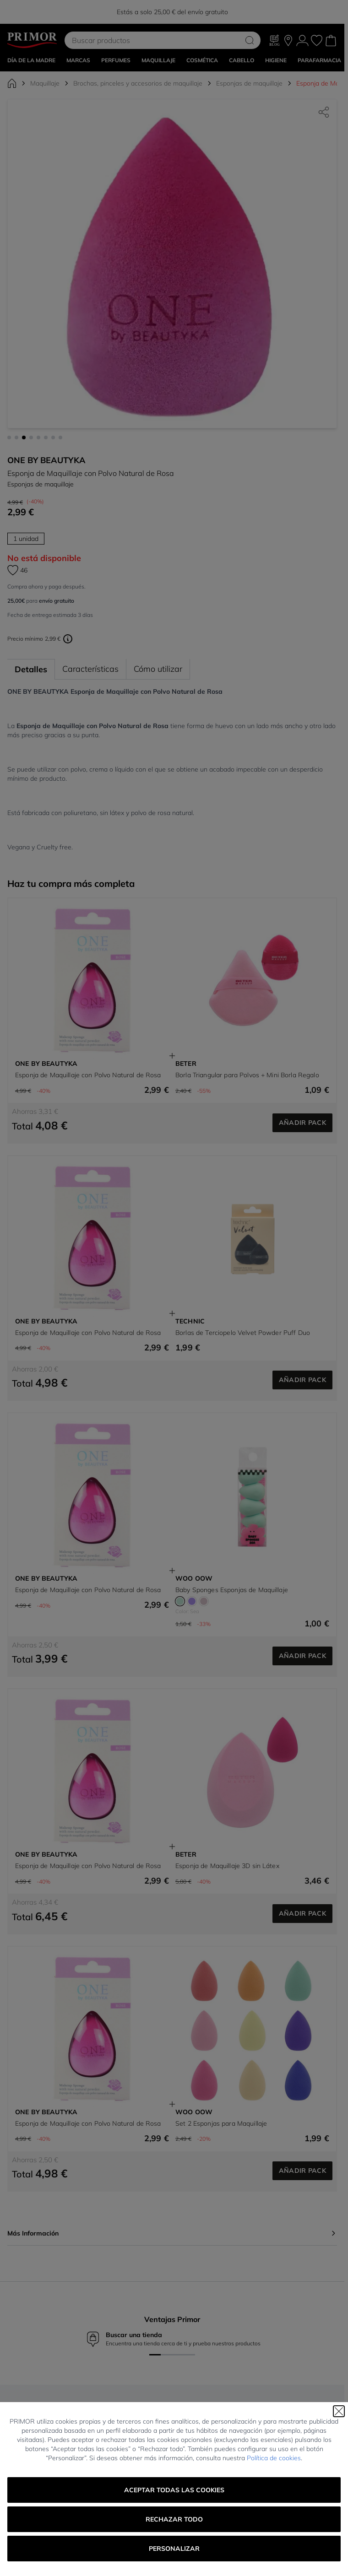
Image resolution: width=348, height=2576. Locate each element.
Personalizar (174, 2548)
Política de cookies (274, 2458)
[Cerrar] (338, 2411)
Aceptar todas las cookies (174, 2490)
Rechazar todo (174, 2519)
